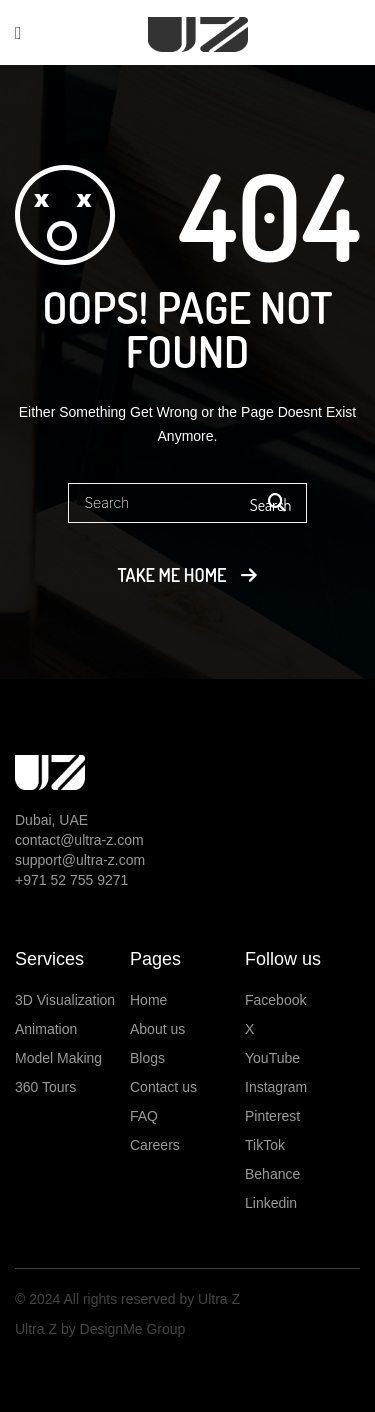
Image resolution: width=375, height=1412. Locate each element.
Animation (46, 1029)
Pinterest (272, 1116)
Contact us (163, 1087)
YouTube (272, 1058)
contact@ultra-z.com (79, 840)
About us (157, 1029)
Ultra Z (217, 1299)
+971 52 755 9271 (71, 880)
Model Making (58, 1058)
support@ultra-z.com (80, 860)
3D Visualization (65, 1000)
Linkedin (271, 1203)
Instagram (276, 1087)
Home (148, 1000)
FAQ (144, 1116)
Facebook (275, 1000)
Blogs (147, 1058)
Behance (272, 1174)
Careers (155, 1145)
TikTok (265, 1145)
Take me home (172, 575)
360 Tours (45, 1087)
